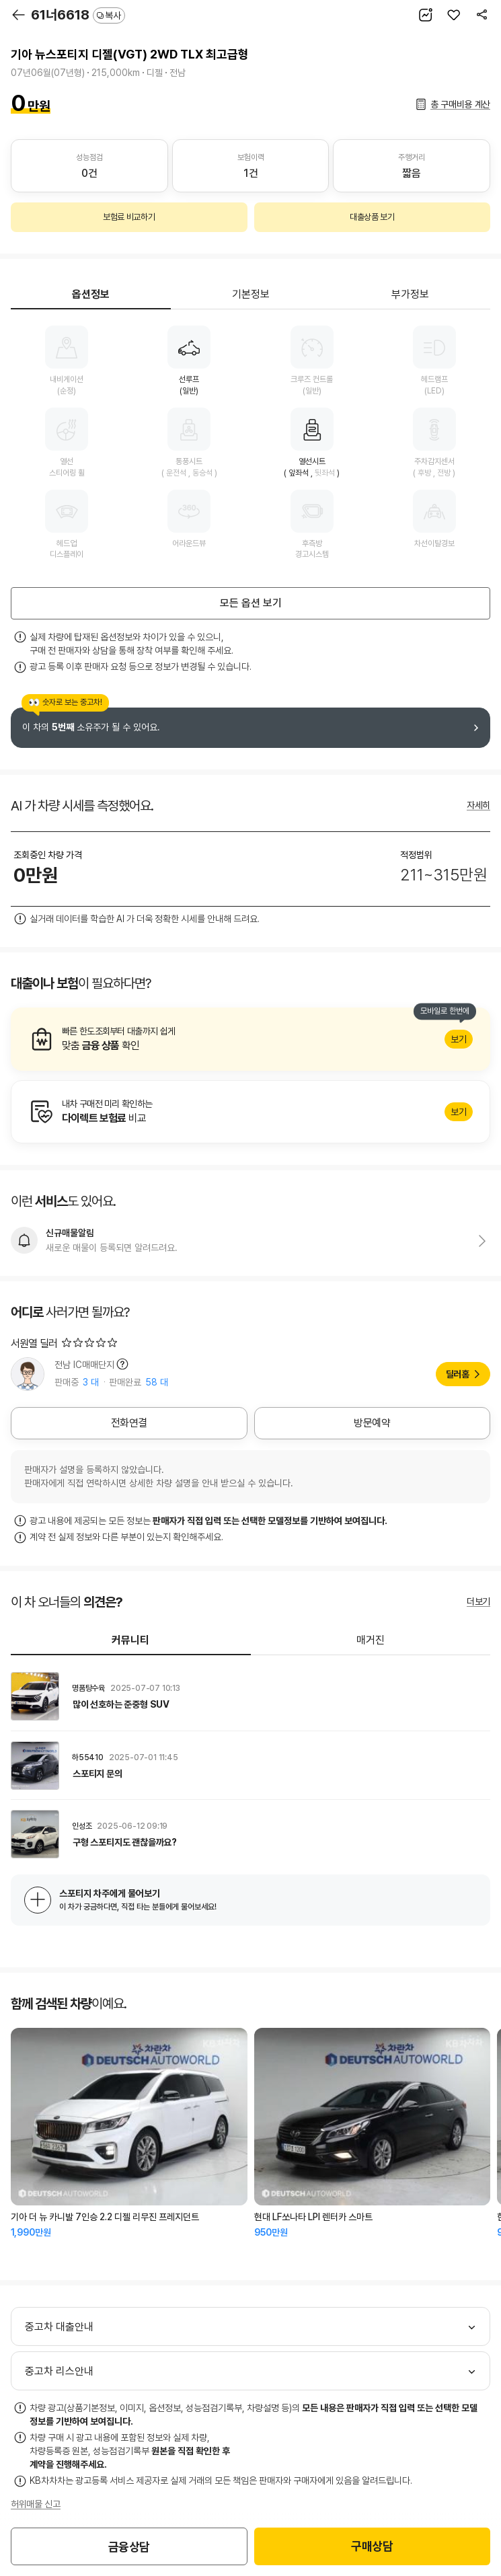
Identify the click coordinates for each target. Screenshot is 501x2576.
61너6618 (78, 15)
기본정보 (251, 294)
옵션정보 (91, 294)
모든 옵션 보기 (251, 603)
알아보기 (250, 1039)
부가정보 (410, 294)
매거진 (370, 1640)
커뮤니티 (130, 1640)
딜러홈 (457, 1374)
